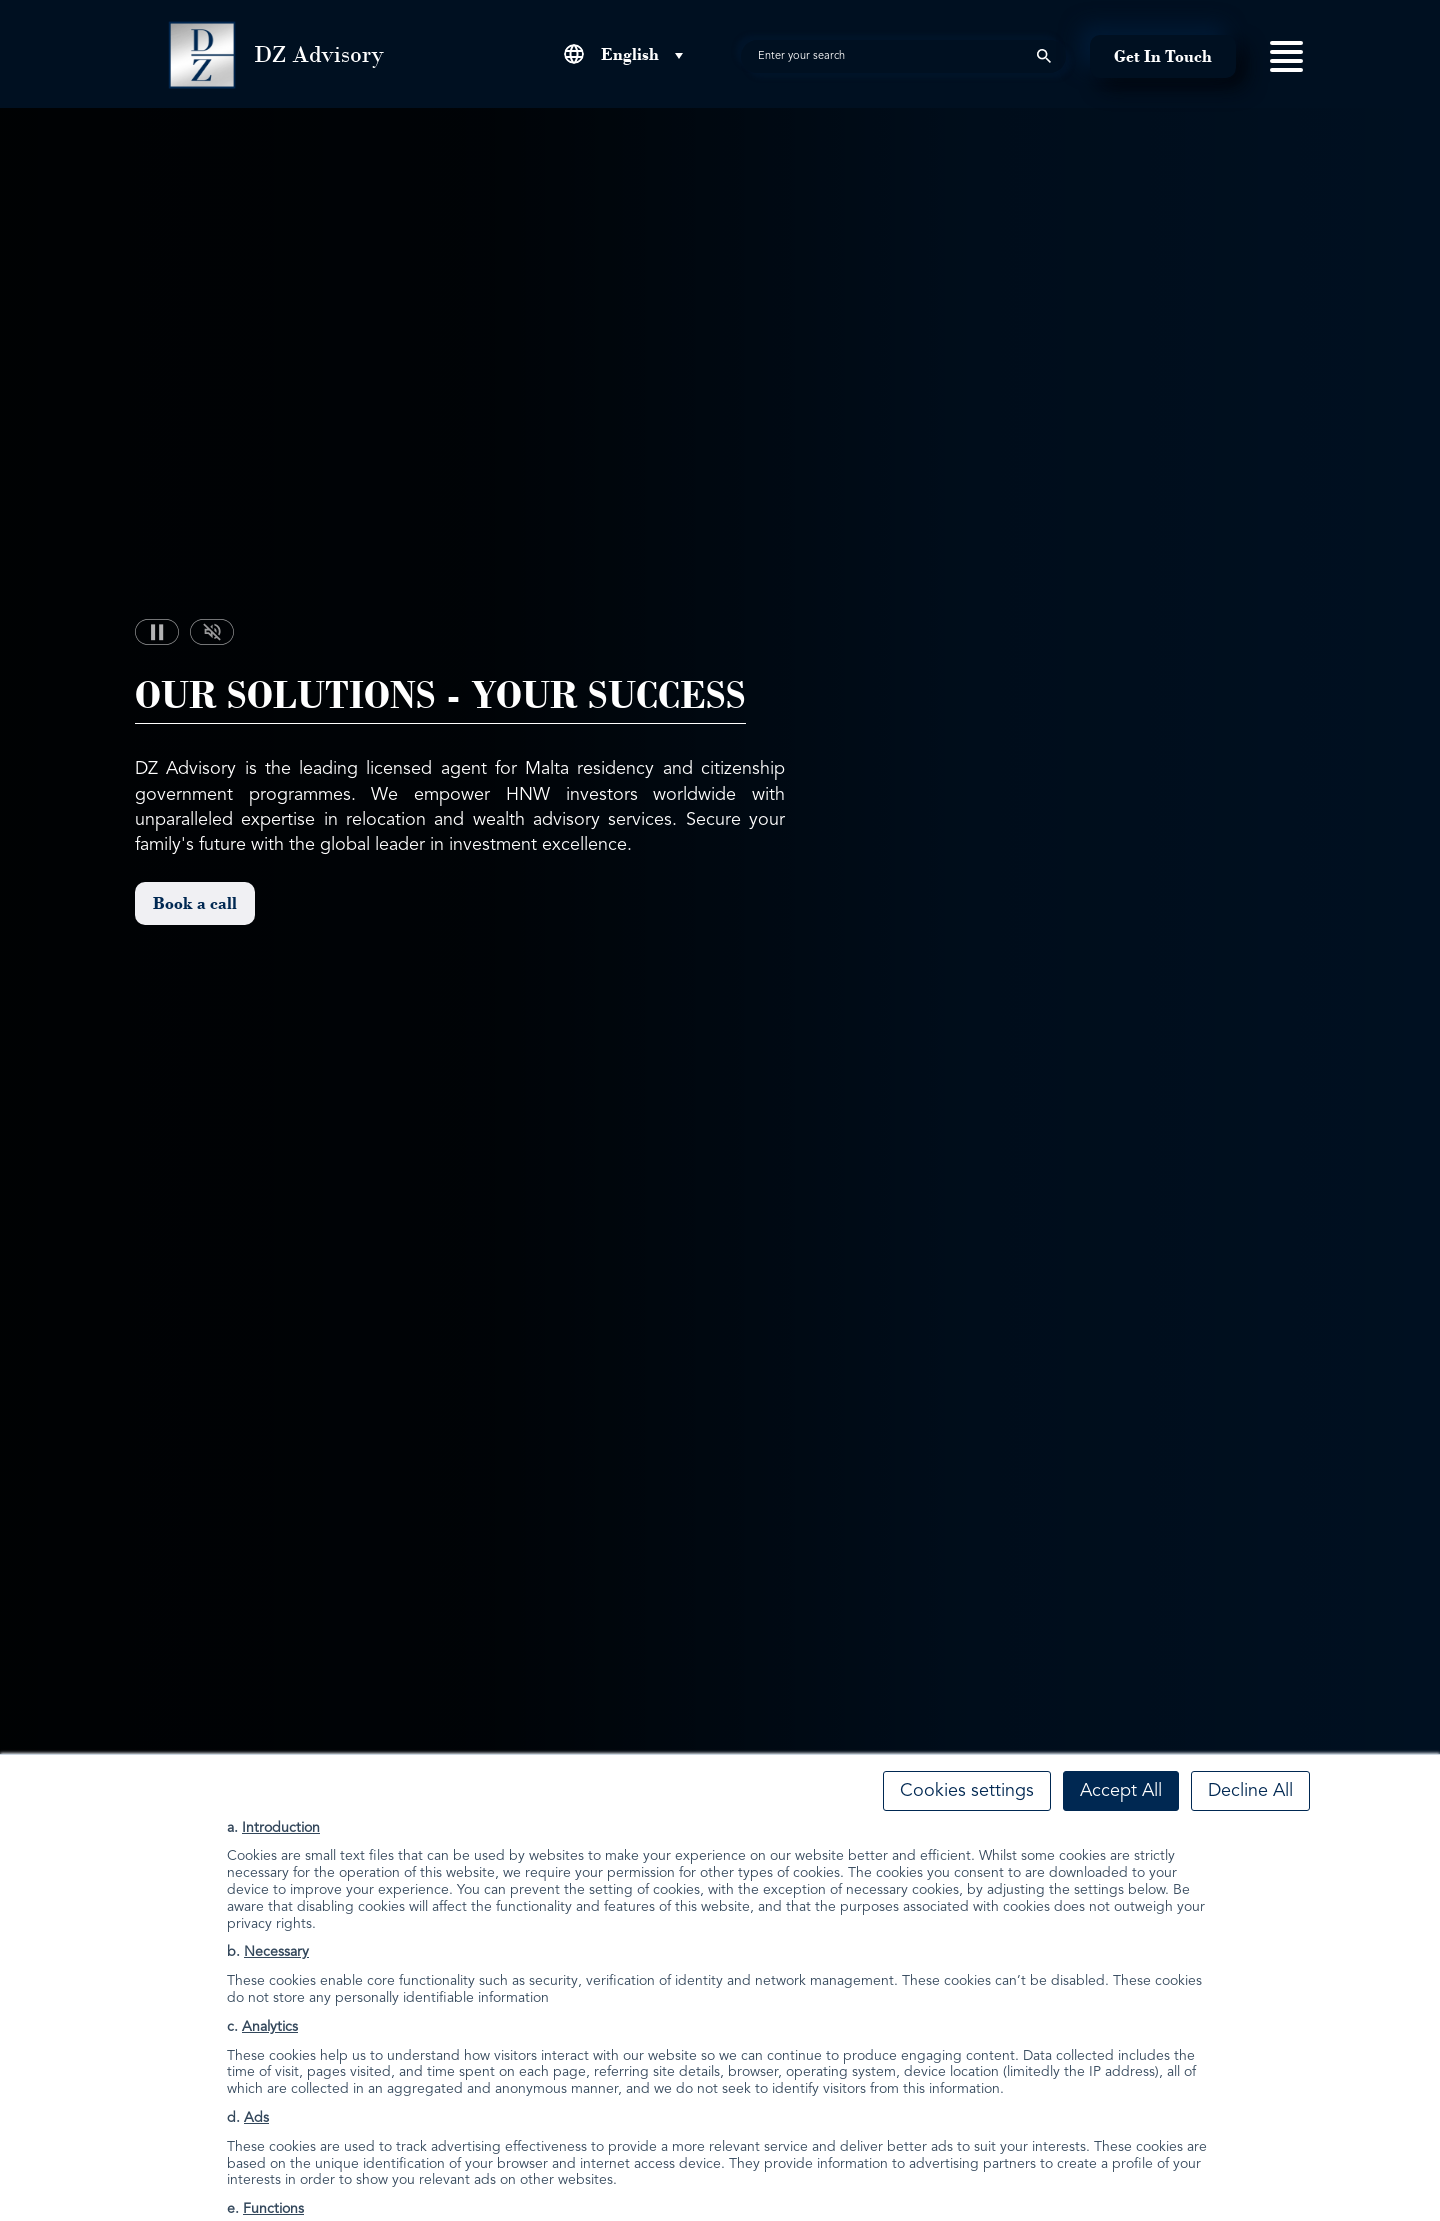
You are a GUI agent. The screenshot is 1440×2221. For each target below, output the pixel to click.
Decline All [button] (1250, 1791)
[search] (903, 56)
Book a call (195, 903)
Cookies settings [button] (967, 1791)
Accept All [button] (1121, 1791)
